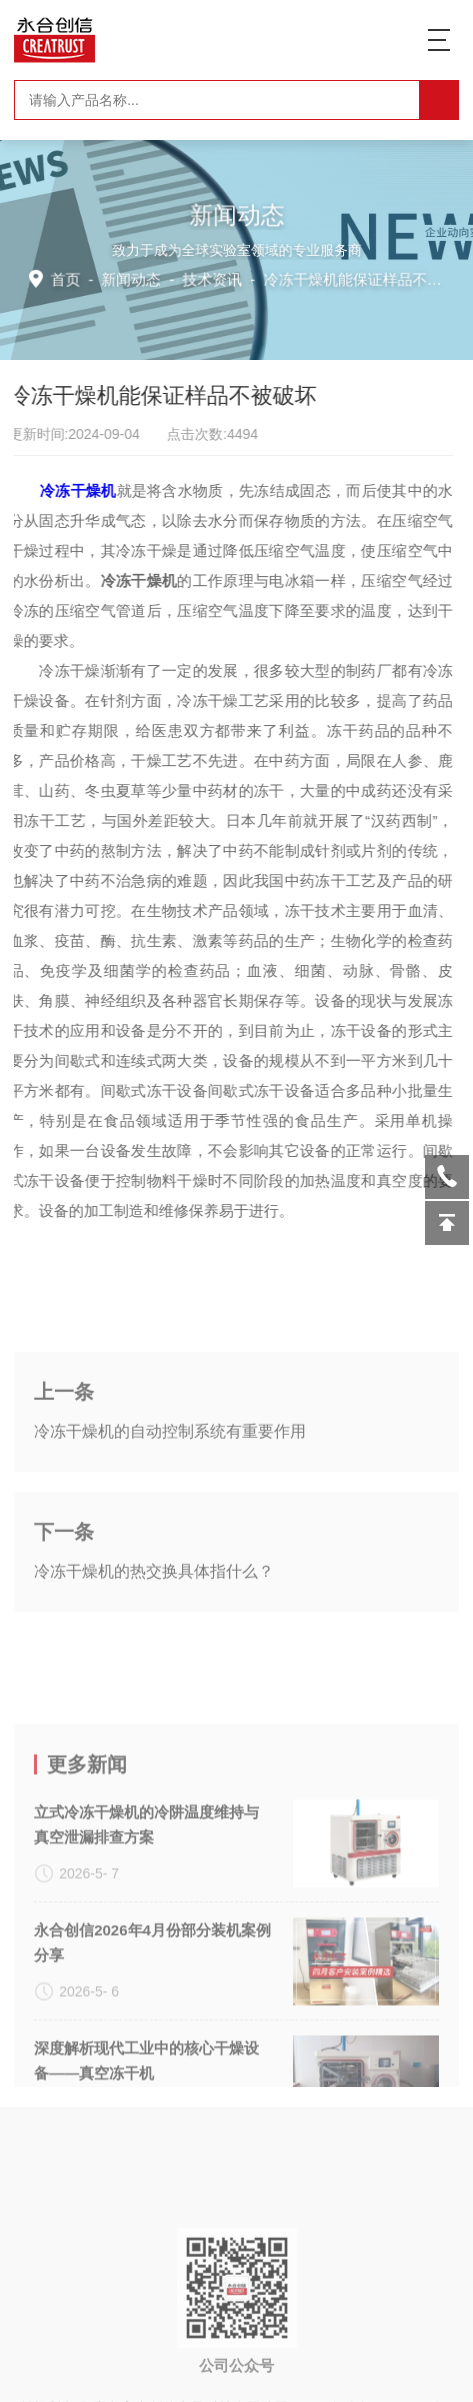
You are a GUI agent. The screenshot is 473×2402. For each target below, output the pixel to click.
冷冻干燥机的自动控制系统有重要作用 (170, 1491)
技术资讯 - (325, 278)
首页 (69, 278)
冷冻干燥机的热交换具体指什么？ (154, 1631)
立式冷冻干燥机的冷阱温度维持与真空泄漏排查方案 (146, 1942)
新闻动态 (134, 278)
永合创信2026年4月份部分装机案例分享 (152, 2060)
